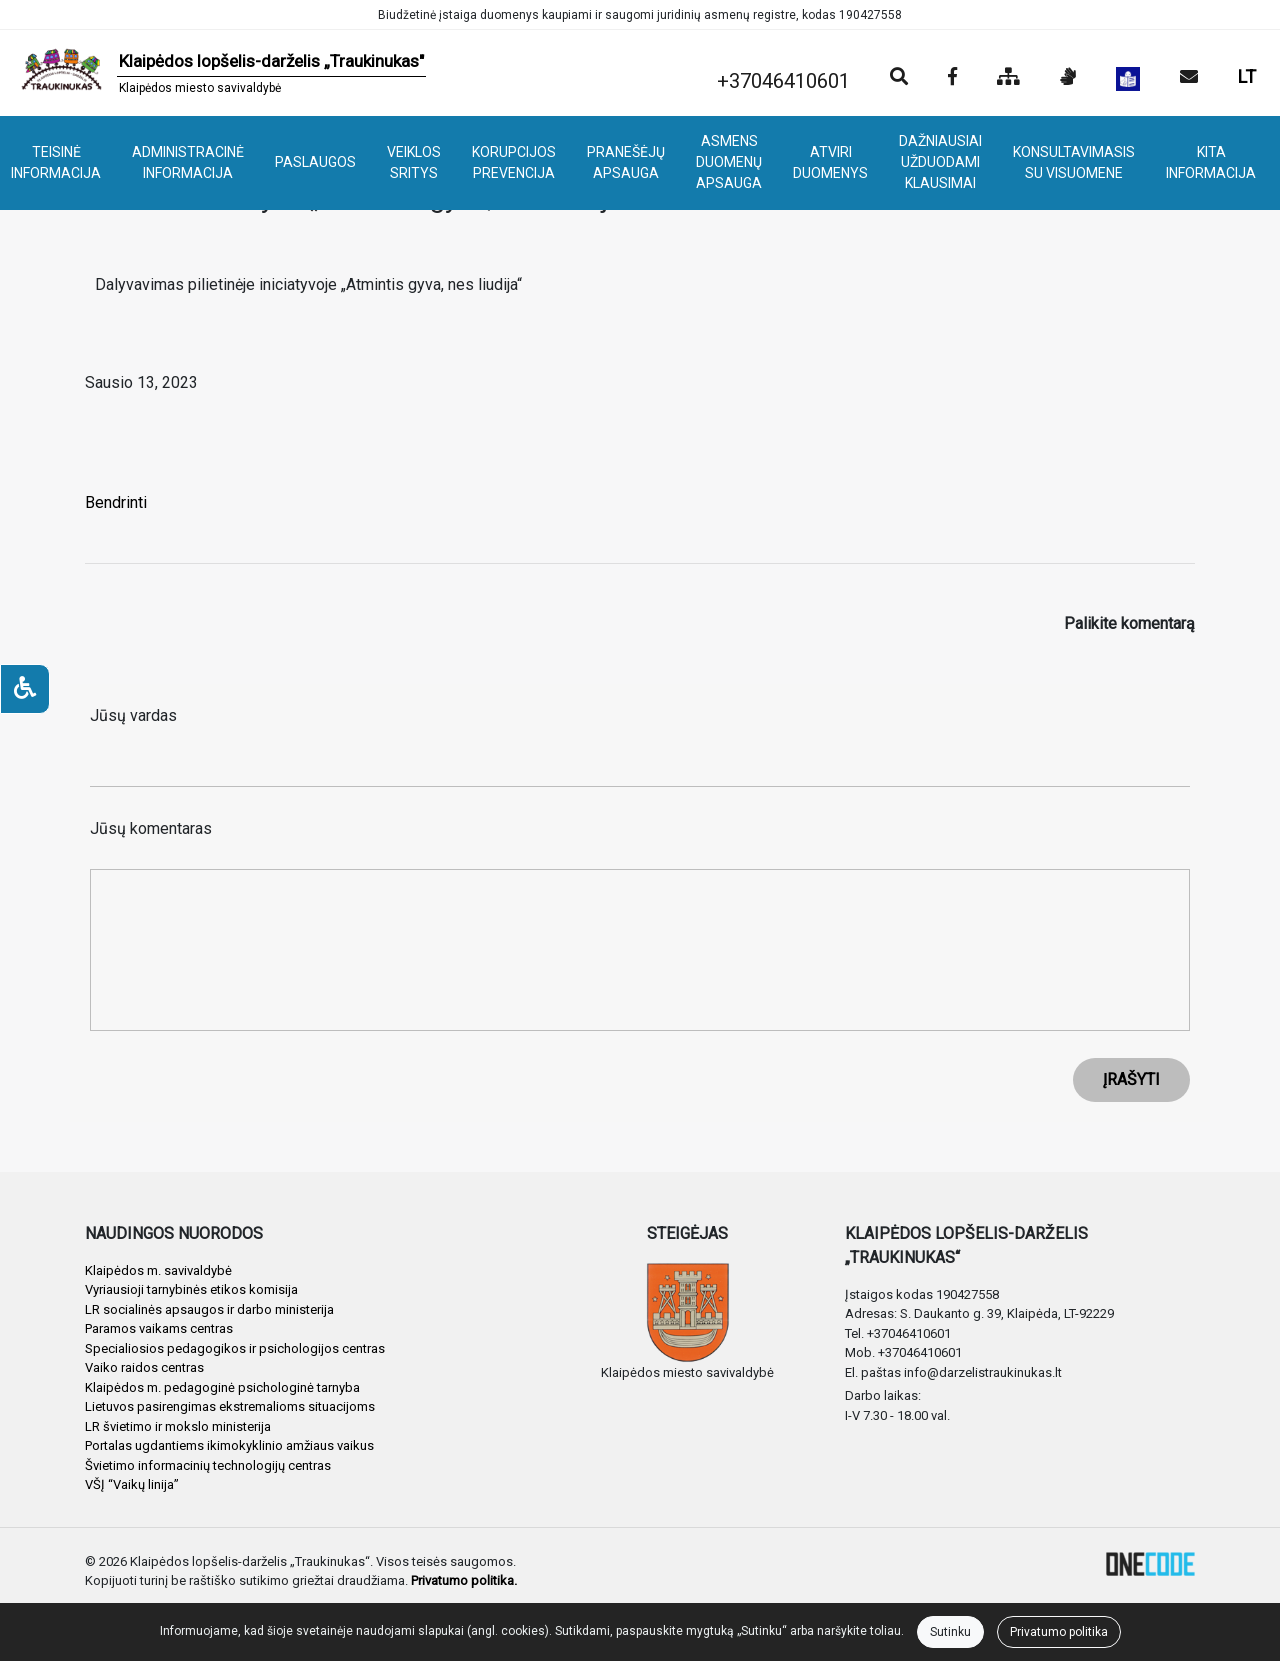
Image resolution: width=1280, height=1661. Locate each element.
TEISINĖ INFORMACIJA (56, 162)
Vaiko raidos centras (144, 1367)
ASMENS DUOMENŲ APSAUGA (729, 162)
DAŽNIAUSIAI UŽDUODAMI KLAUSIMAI (940, 162)
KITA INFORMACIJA (1211, 162)
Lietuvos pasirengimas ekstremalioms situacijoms (230, 1406)
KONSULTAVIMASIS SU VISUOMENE (1074, 162)
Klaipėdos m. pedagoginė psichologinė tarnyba (222, 1387)
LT (1247, 76)
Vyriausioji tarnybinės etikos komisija (191, 1289)
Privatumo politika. (464, 1580)
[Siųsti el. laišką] (1189, 78)
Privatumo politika (1059, 1632)
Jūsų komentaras (151, 828)
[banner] (221, 73)
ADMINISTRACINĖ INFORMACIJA (188, 162)
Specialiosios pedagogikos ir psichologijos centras (235, 1348)
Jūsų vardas (133, 715)
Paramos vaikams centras (159, 1328)
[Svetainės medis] (1008, 78)
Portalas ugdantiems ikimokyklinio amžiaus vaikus (229, 1445)
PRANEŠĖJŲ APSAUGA (626, 162)
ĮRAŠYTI (1131, 1079)
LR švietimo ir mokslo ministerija (178, 1426)
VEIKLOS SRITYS (414, 162)
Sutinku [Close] (950, 1632)
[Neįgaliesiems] (25, 689)
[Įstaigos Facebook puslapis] (952, 78)
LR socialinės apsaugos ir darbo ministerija (209, 1309)
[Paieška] (899, 78)
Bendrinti (116, 502)
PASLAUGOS (315, 162)
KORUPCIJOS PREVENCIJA (514, 162)
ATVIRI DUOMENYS (830, 162)
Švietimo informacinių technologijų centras (208, 1465)
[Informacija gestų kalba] (1068, 78)
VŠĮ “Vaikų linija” (132, 1484)
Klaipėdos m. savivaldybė (158, 1270)
